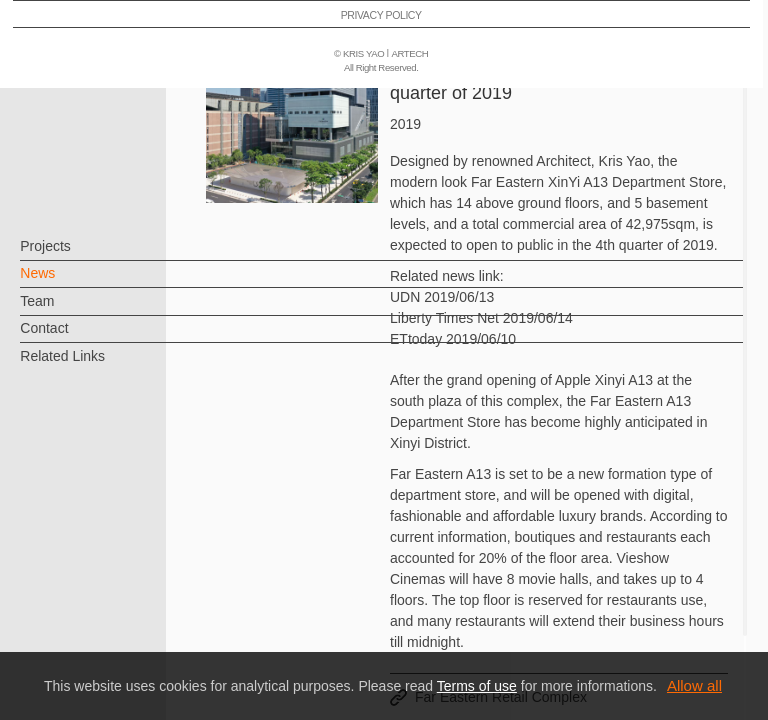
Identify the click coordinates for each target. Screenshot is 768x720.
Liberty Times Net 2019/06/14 (481, 318)
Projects (78, 256)
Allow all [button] (694, 685)
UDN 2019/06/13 (442, 297)
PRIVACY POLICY (103, 646)
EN (136, 588)
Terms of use (477, 686)
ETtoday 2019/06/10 (453, 339)
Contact (77, 338)
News (70, 283)
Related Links (95, 365)
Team (70, 311)
